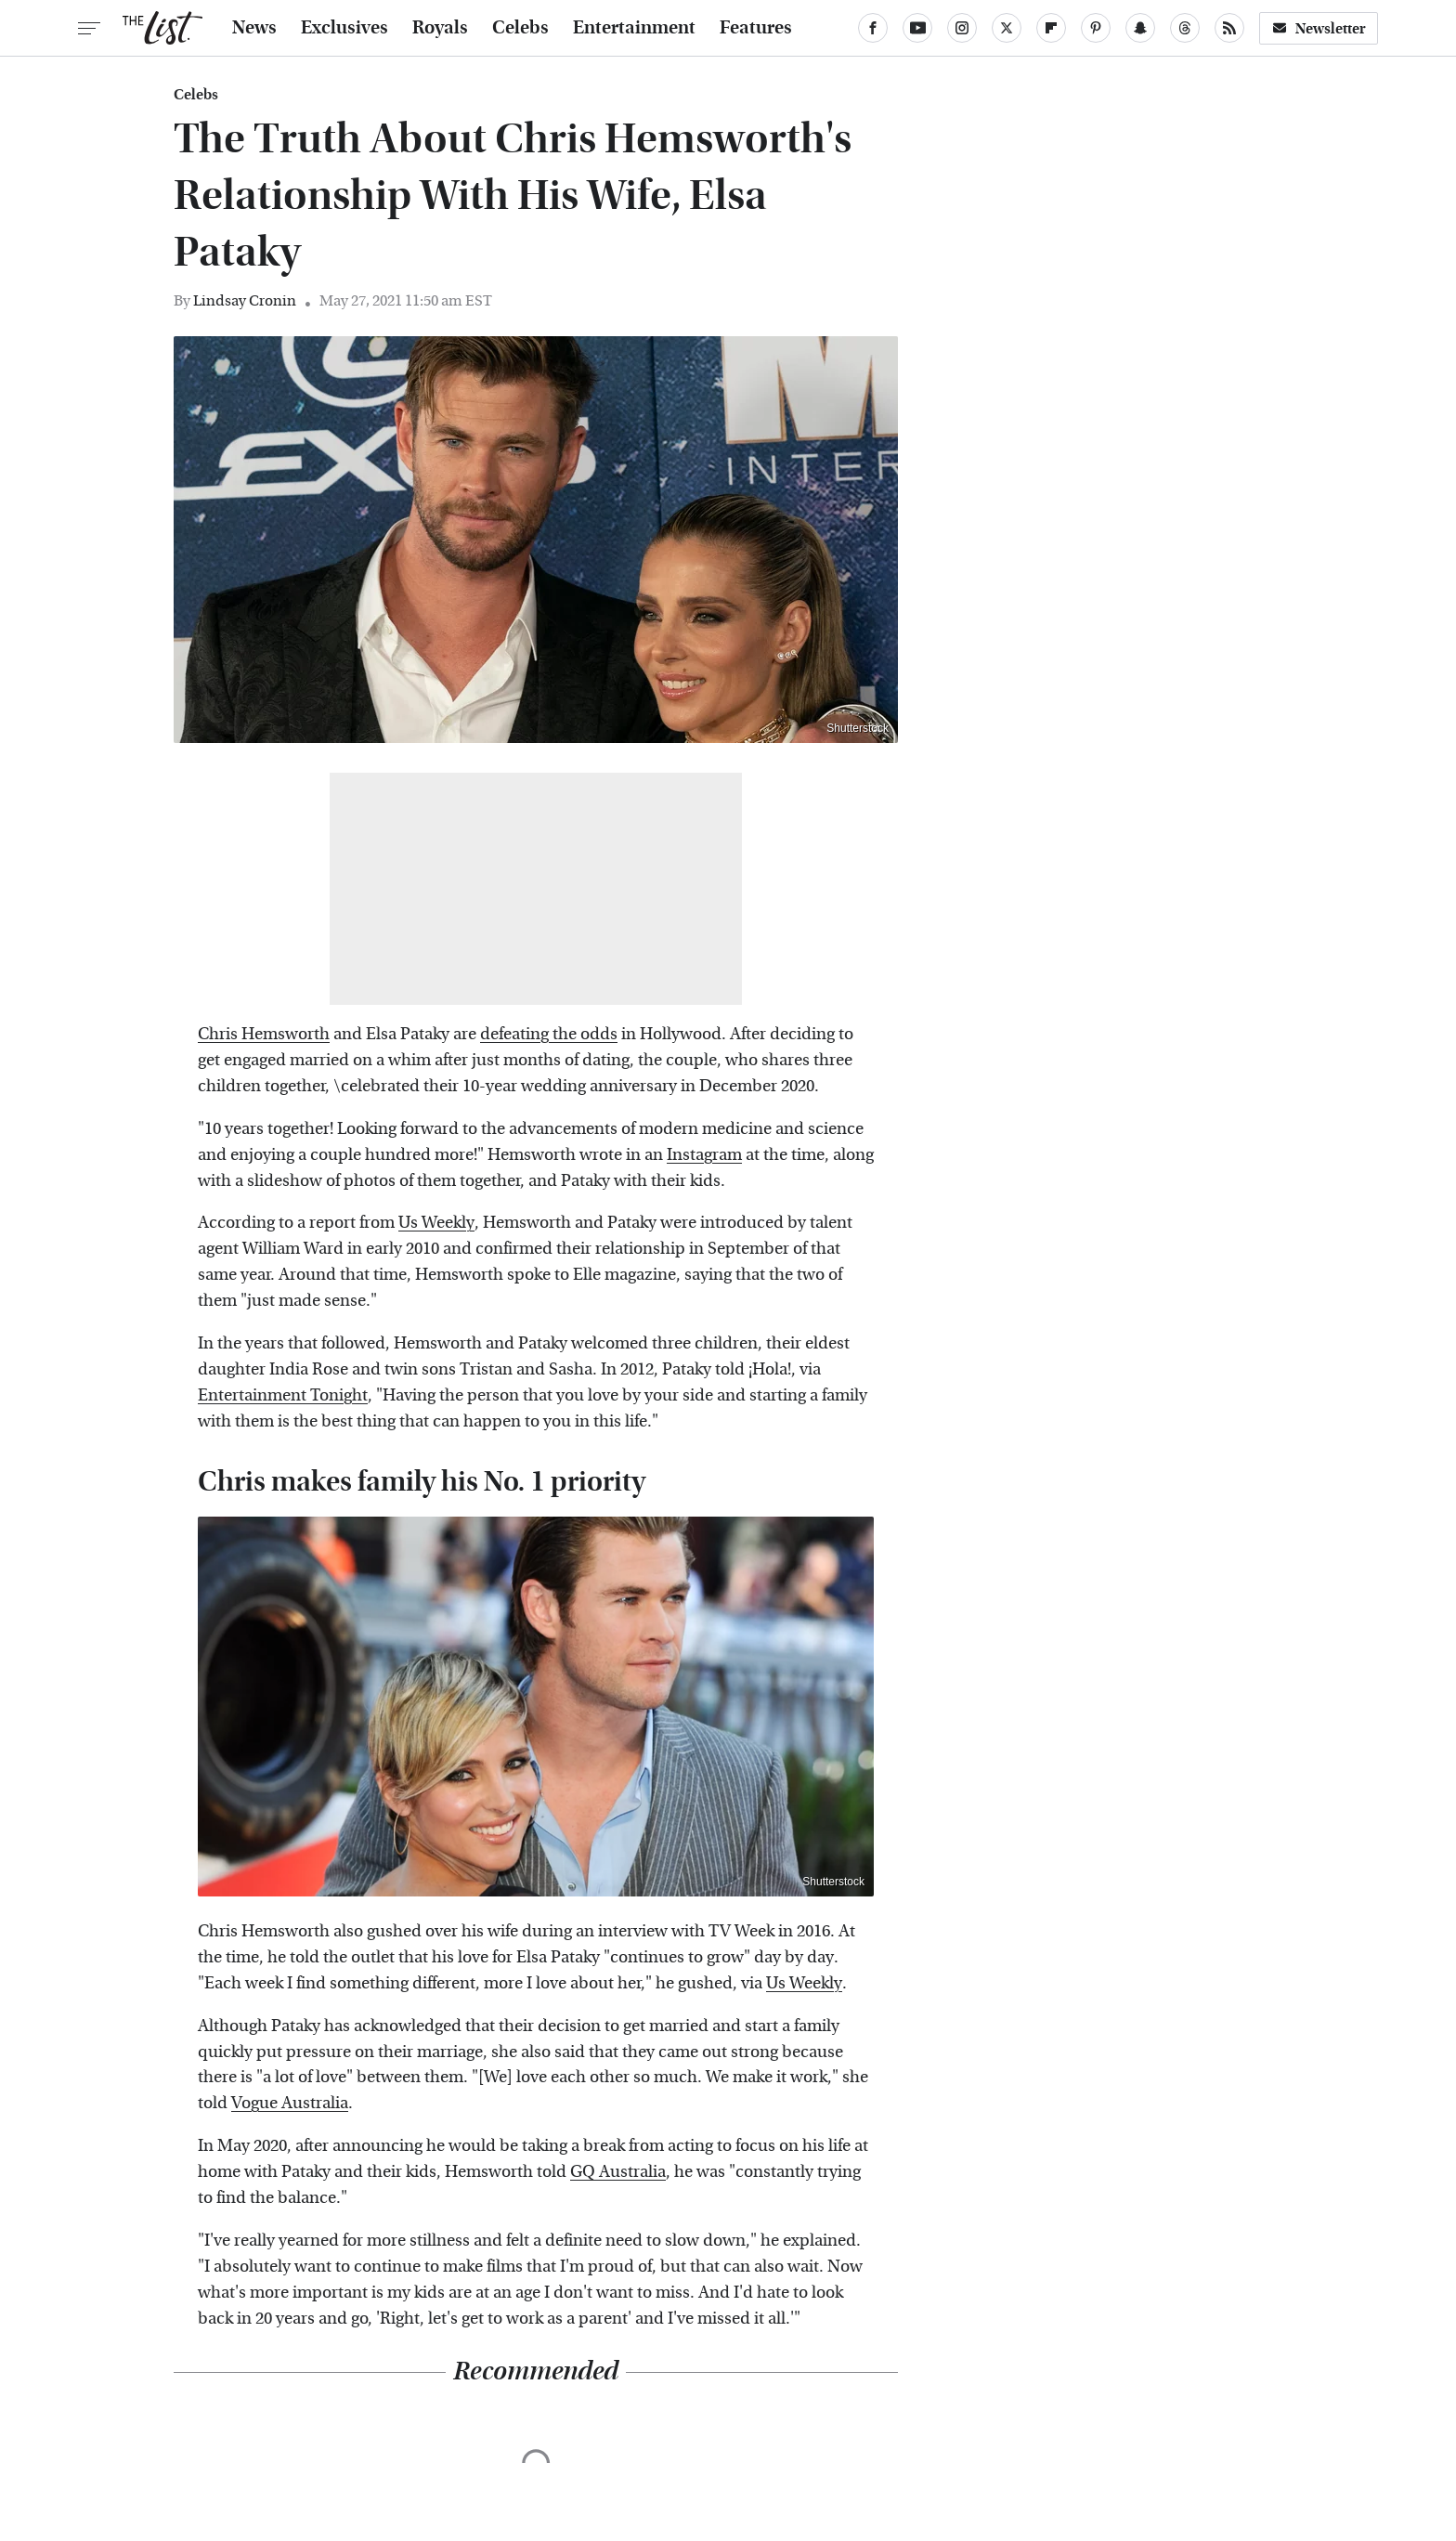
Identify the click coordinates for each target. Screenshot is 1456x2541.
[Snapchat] (1140, 28)
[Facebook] (873, 28)
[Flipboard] (1051, 28)
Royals (440, 28)
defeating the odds (549, 1034)
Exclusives (344, 28)
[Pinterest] (1096, 28)
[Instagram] (962, 28)
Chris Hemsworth (264, 1034)
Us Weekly (436, 1222)
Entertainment (634, 28)
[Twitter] (1006, 28)
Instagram (704, 1155)
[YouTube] (917, 28)
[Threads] (1185, 28)
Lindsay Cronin (244, 300)
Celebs (520, 28)
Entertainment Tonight (283, 1395)
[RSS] (1229, 28)
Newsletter (1318, 28)
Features (756, 28)
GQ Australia (618, 2172)
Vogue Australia (289, 2103)
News (254, 28)
